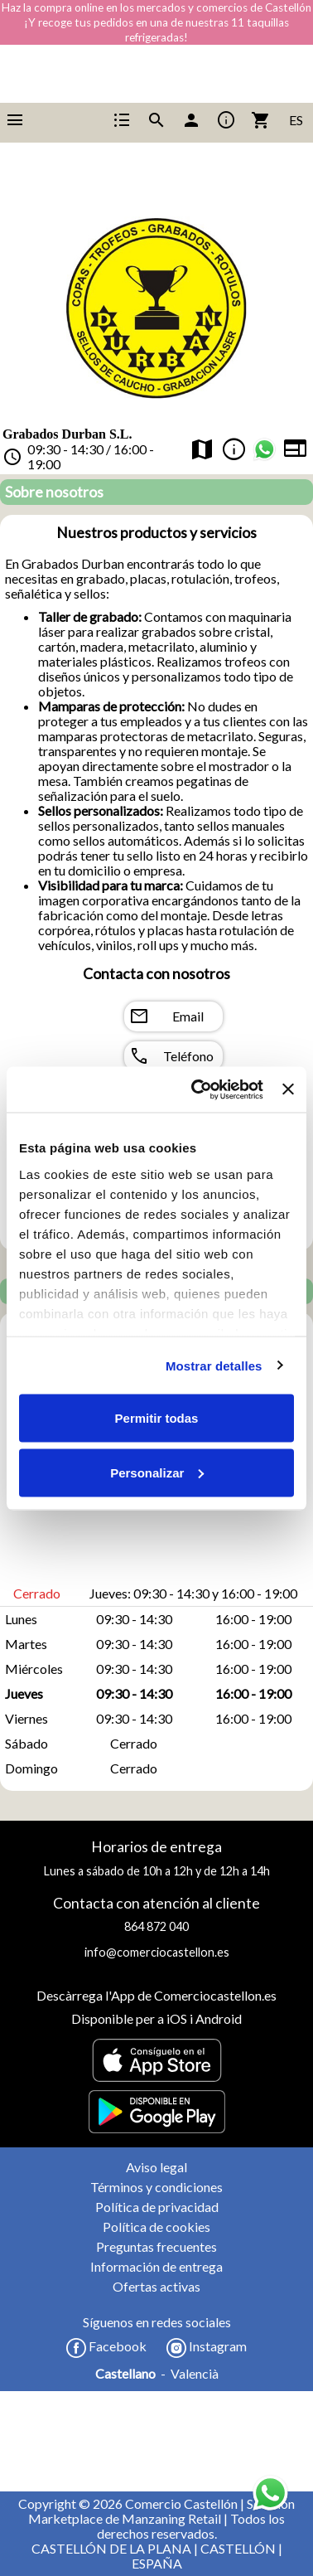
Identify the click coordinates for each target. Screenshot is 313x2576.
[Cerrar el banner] (288, 1089)
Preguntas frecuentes (156, 2246)
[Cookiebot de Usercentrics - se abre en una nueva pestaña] (197, 1089)
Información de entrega (156, 2266)
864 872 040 (156, 1926)
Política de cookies (156, 2226)
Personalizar (157, 1472)
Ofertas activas (156, 2286)
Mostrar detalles (214, 1365)
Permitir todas (157, 1418)
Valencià (195, 2373)
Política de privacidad (157, 2207)
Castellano (125, 2373)
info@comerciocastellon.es (156, 1952)
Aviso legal (156, 2167)
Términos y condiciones (156, 2187)
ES (296, 120)
